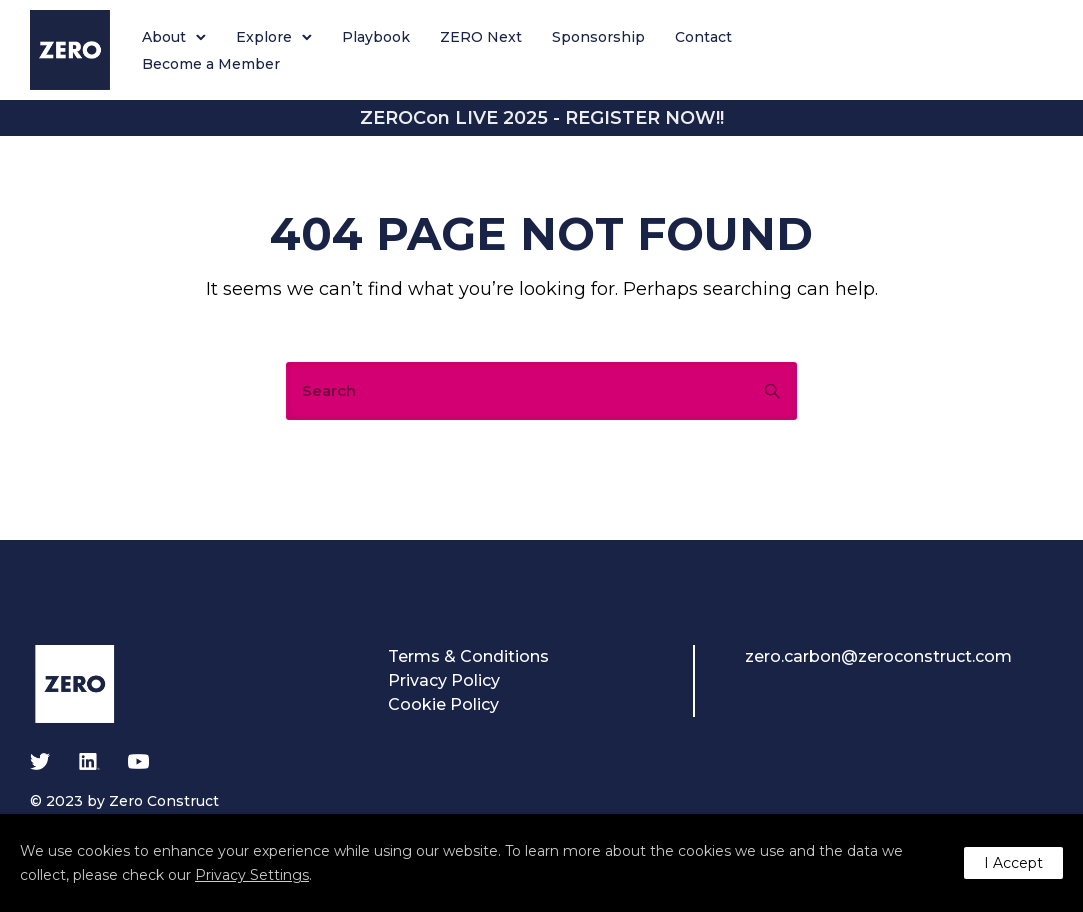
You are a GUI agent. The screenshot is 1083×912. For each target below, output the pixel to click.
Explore (264, 37)
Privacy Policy (444, 680)
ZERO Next (481, 37)
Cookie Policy (443, 704)
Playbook (376, 37)
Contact (703, 37)
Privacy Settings (252, 875)
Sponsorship (598, 37)
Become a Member (211, 64)
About (164, 37)
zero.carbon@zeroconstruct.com (878, 656)
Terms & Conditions (468, 656)
